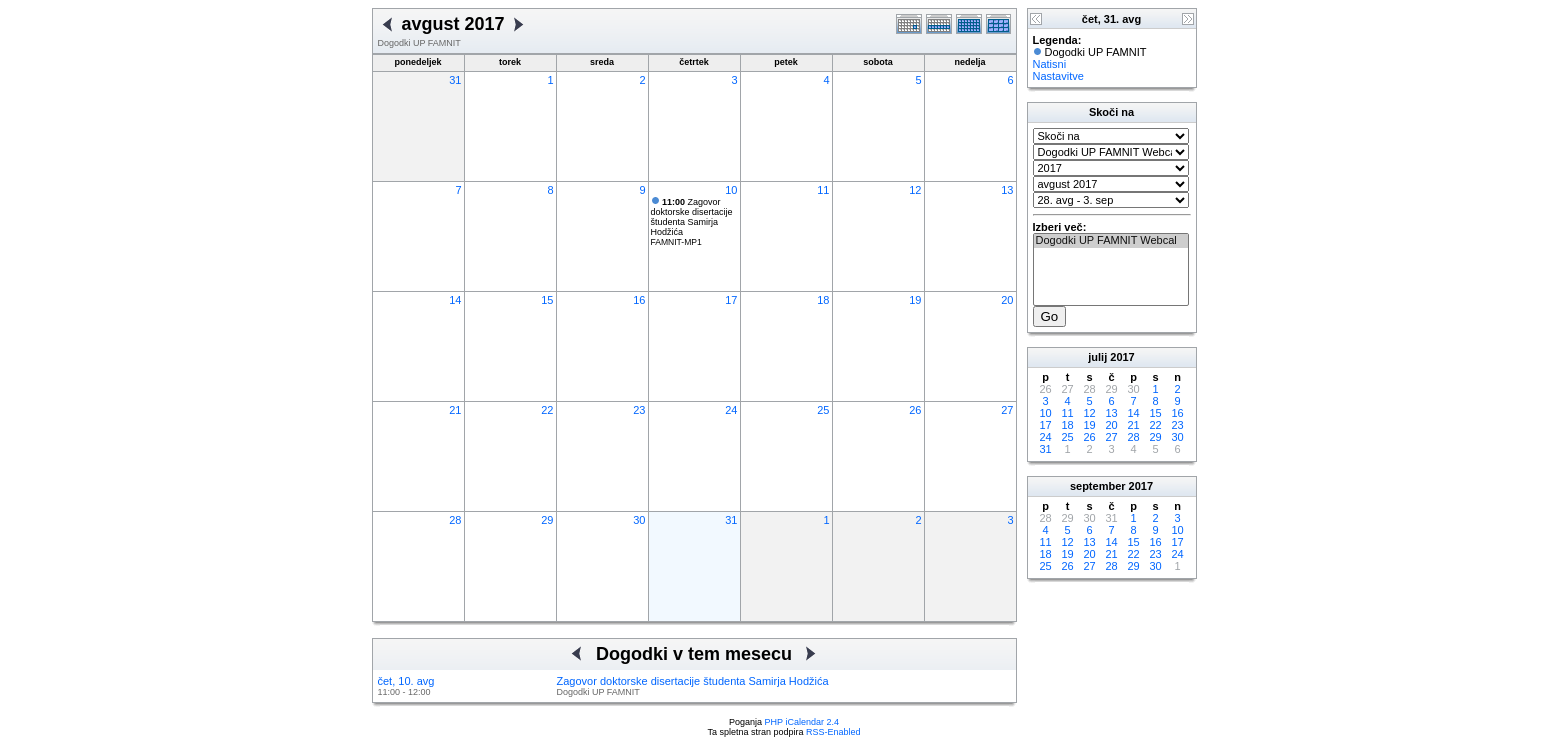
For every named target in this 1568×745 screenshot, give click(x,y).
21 (455, 410)
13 (1007, 190)
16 (639, 300)
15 (547, 300)
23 (639, 410)
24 (731, 410)
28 (455, 520)
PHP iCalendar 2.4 (802, 722)
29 (547, 520)
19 (915, 300)
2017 (1122, 357)
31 (455, 80)
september (1098, 486)
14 (455, 300)
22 (547, 410)
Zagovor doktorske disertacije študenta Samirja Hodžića (692, 217)
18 (823, 300)
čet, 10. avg (406, 681)
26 (915, 410)
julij (1097, 357)
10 (731, 190)
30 (639, 520)
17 (731, 300)
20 (1007, 300)
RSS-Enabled (833, 732)
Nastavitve (1058, 76)
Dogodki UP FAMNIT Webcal (1111, 241)
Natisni (1050, 64)
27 (1007, 410)
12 (915, 190)
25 (823, 410)
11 (823, 190)
